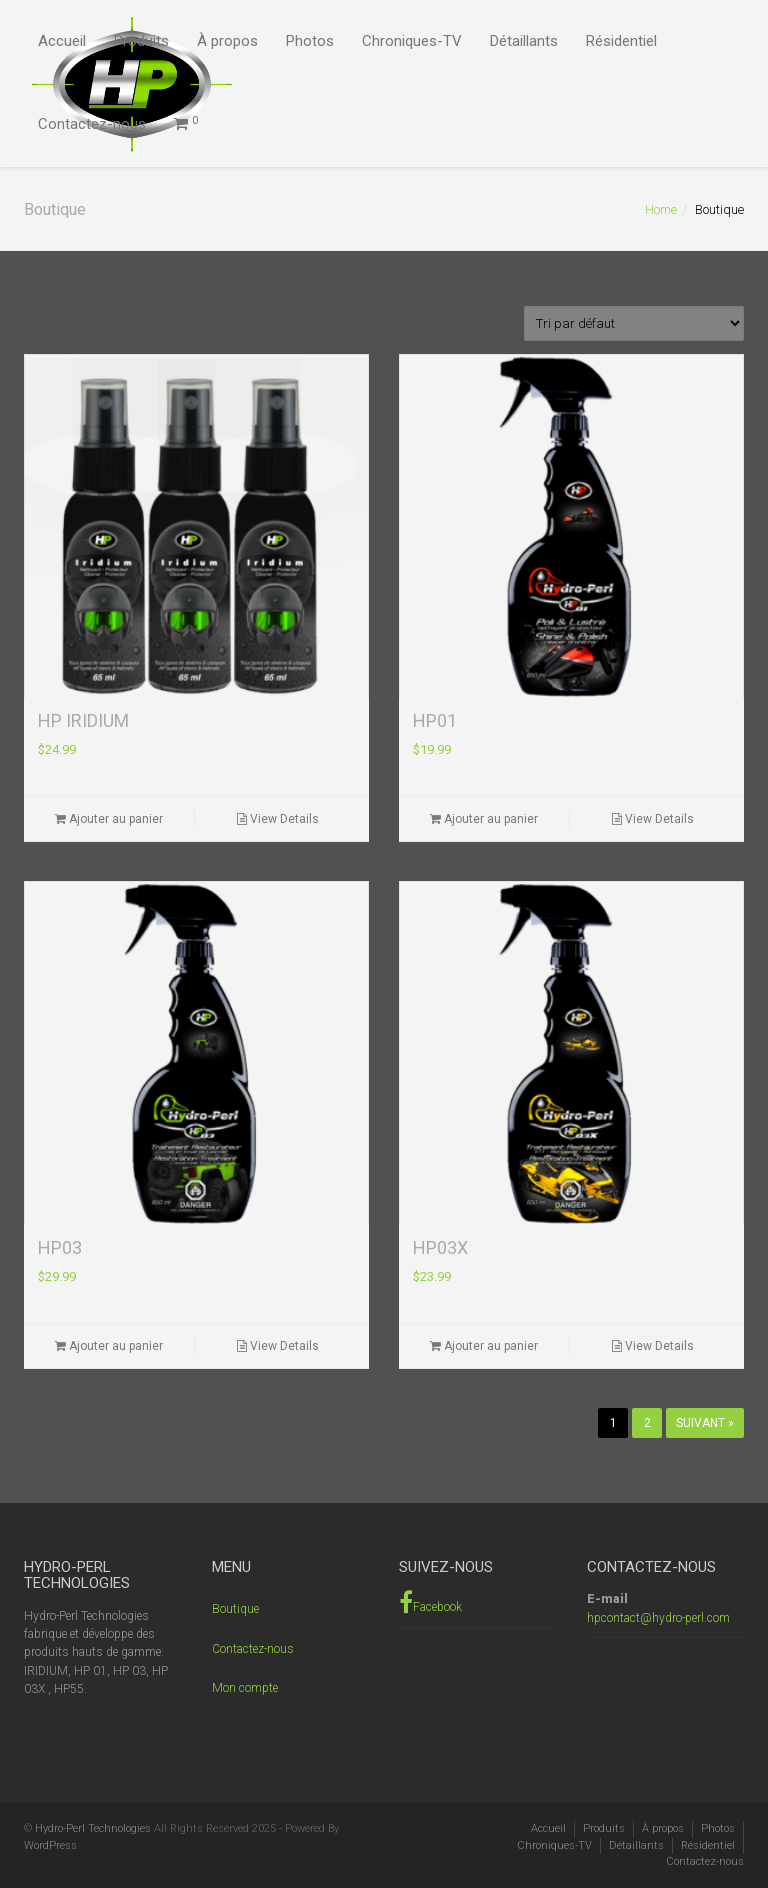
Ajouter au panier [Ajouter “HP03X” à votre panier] (484, 1346)
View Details (278, 819)
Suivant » (705, 1423)
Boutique (235, 1609)
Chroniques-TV (412, 41)
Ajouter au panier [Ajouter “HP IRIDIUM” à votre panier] (109, 819)
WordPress (50, 1845)
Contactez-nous (92, 124)
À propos (227, 41)
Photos (310, 41)
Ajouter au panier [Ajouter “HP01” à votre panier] (484, 819)
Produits (141, 41)
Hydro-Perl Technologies (93, 1828)
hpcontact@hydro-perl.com (658, 1618)
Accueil (62, 41)
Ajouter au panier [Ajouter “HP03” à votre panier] (109, 1346)
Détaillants (524, 41)
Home (661, 209)
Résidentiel (621, 41)
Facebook (430, 1602)
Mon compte (245, 1688)
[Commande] (634, 323)
